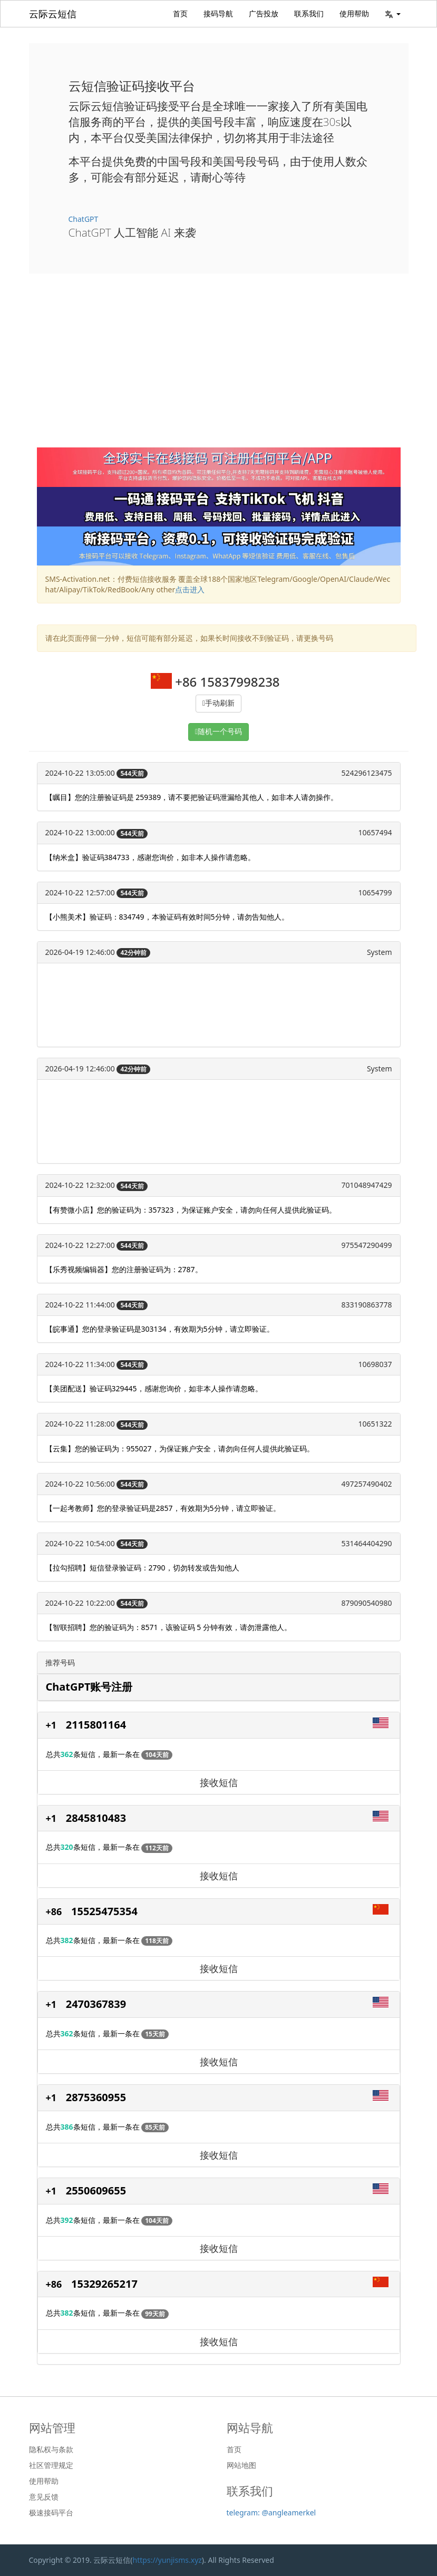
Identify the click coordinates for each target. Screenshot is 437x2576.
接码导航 (218, 13)
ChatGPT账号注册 (89, 1687)
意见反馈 (44, 2497)
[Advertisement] (219, 368)
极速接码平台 (51, 2512)
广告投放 (263, 13)
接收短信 (219, 1782)
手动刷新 (220, 703)
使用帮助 (354, 13)
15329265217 (104, 2284)
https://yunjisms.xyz (167, 2560)
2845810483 (96, 1818)
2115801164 (96, 1725)
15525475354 (104, 1911)
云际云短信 (52, 13)
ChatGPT (84, 219)
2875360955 (96, 2097)
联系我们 (309, 13)
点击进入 (190, 589)
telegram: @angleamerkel (271, 2512)
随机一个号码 (220, 732)
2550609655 (96, 2190)
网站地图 (241, 2465)
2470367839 (96, 2004)
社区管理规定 (51, 2465)
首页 (180, 13)
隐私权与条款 (51, 2449)
